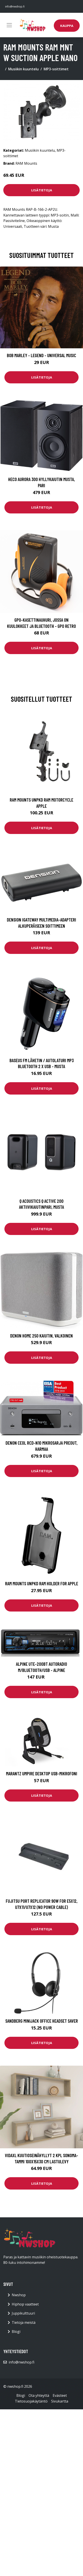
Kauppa (66, 25)
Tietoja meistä (23, 2322)
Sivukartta (59, 2401)
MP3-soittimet (56, 69)
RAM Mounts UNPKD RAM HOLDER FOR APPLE (41, 1583)
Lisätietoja (41, 190)
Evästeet (60, 2395)
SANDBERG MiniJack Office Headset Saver (41, 2021)
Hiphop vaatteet (25, 2304)
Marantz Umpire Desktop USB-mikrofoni (41, 1773)
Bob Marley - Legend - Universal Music (41, 355)
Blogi (16, 2331)
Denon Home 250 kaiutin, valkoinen (41, 1335)
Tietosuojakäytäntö (31, 2401)
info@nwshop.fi (15, 6)
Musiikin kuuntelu (23, 69)
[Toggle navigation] (9, 25)
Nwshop (19, 2294)
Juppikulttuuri (23, 2313)
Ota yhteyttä (39, 2395)
